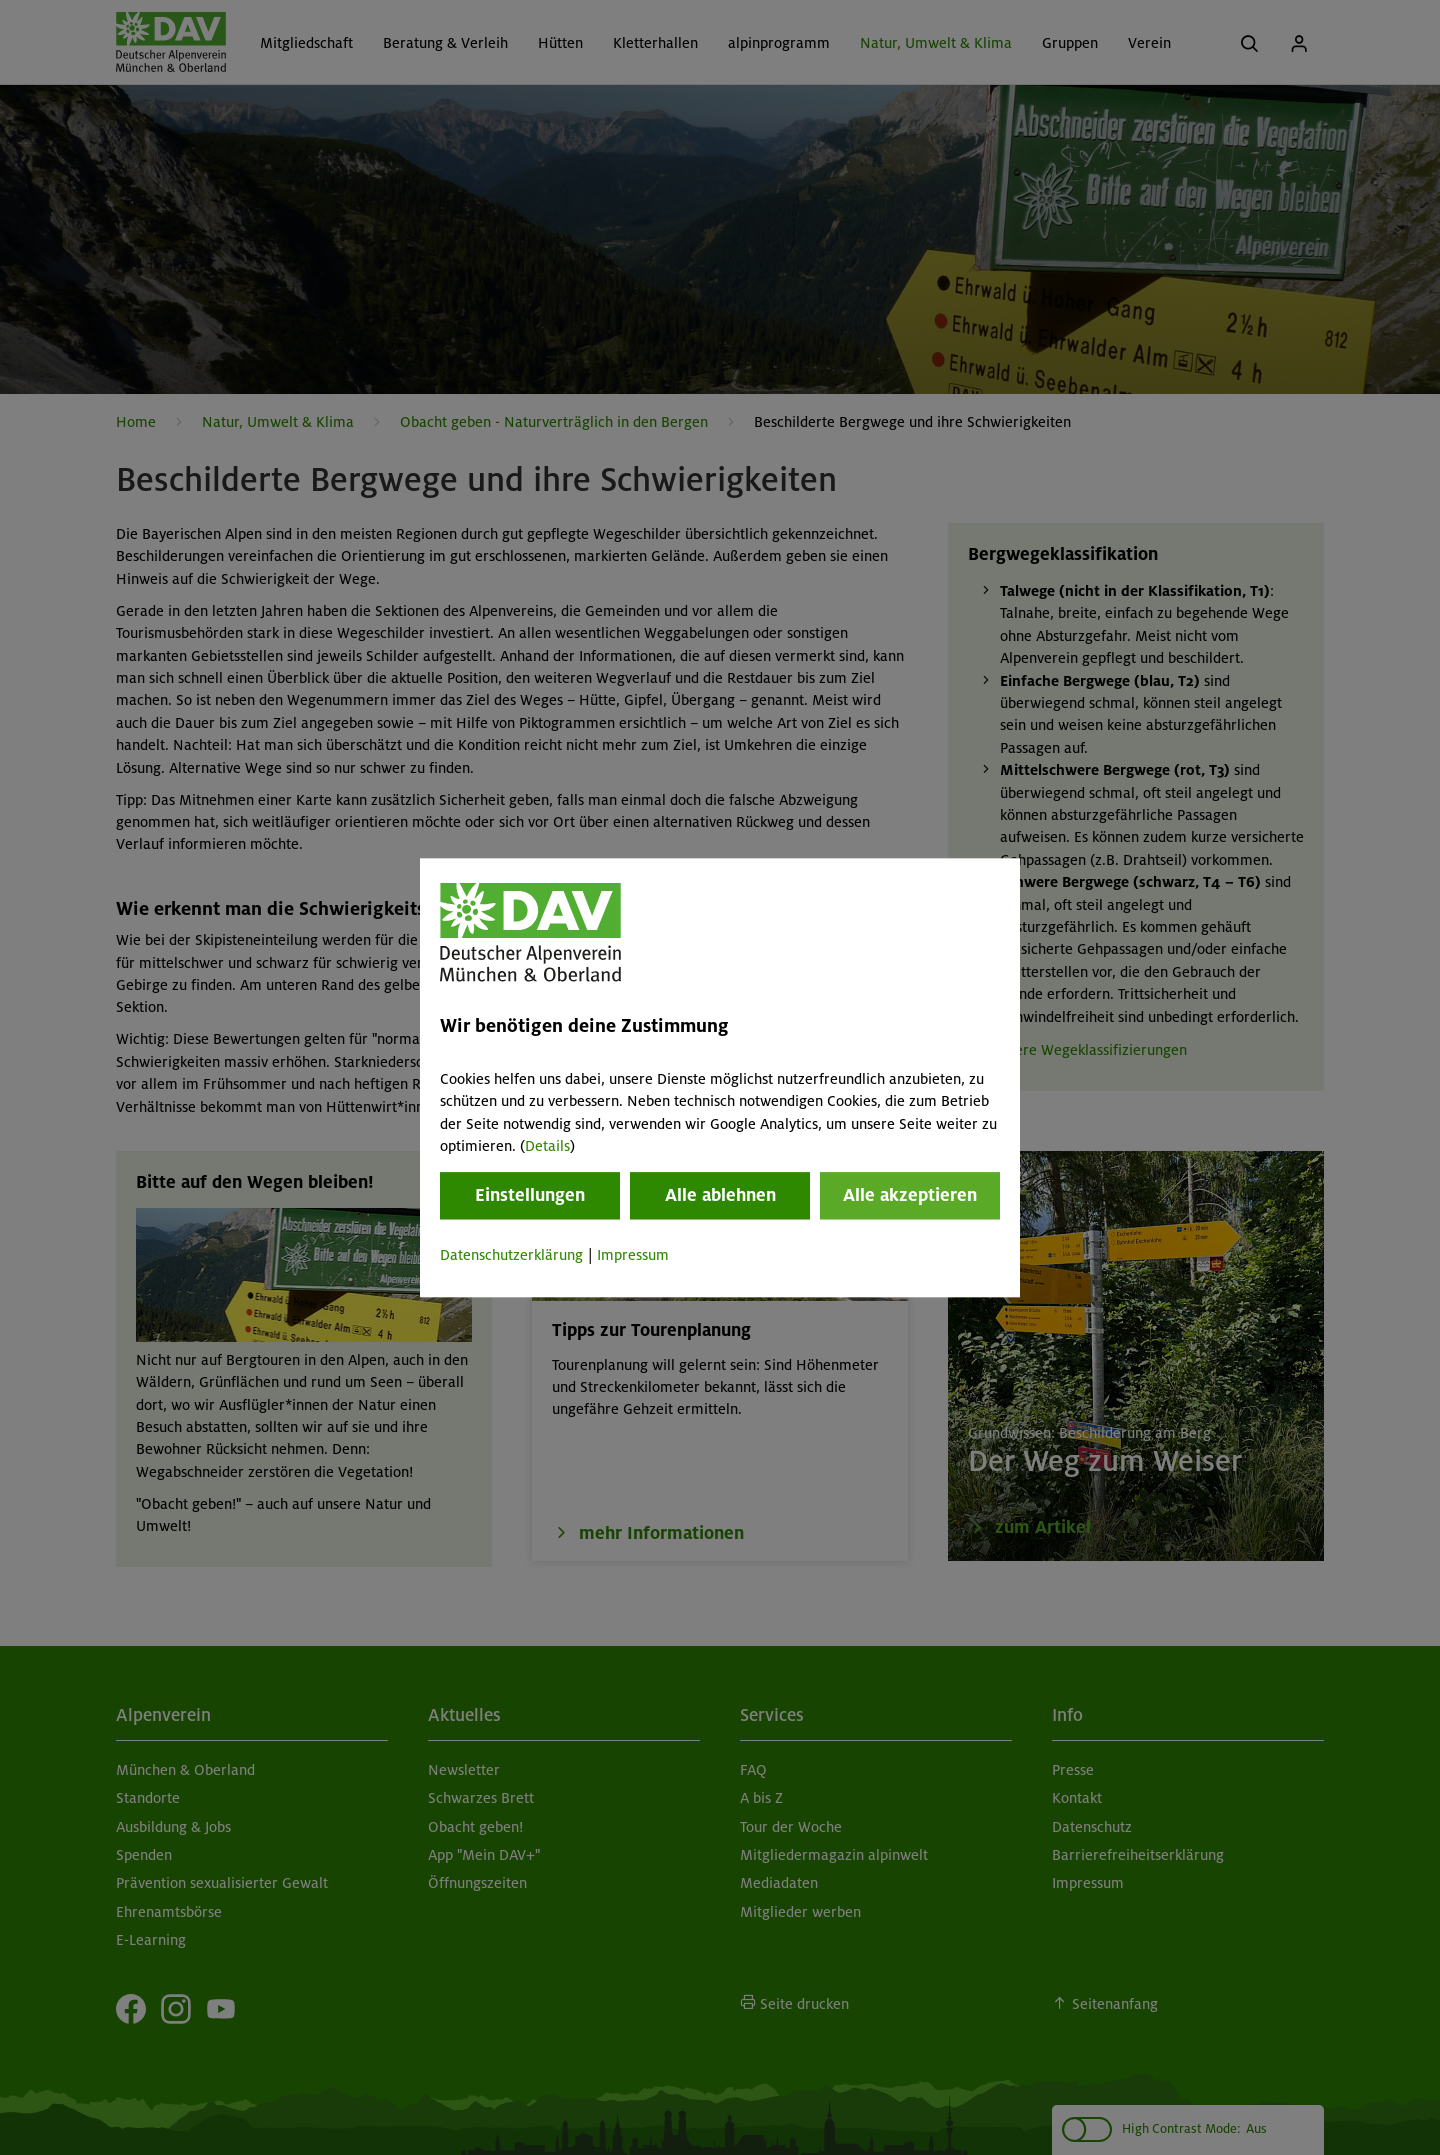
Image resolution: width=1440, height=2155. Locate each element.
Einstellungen (530, 1196)
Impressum (633, 1256)
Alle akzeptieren (910, 1196)
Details (547, 1146)
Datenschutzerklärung (511, 1256)
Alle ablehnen (720, 1196)
